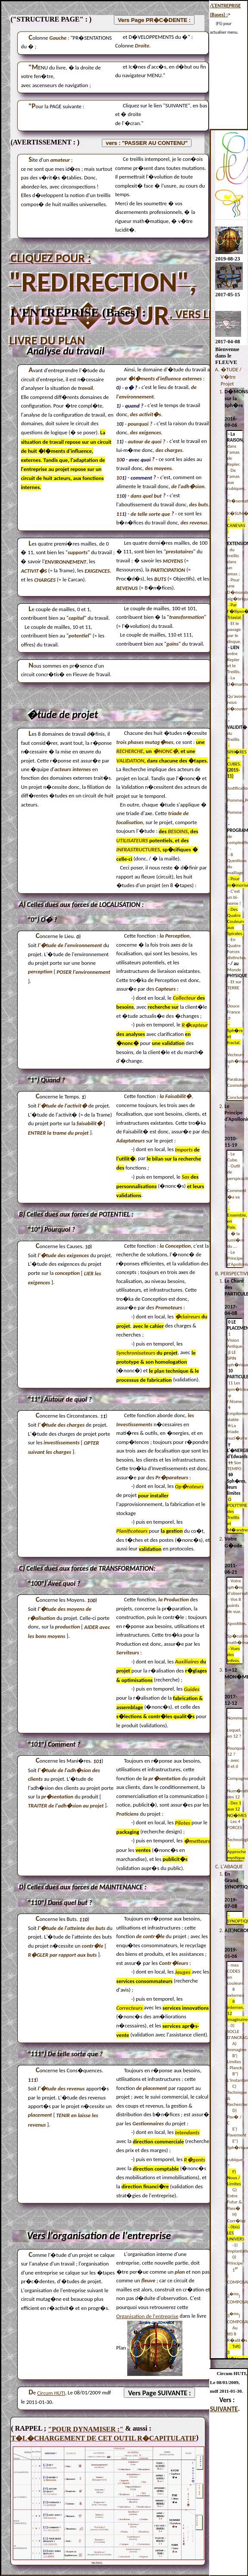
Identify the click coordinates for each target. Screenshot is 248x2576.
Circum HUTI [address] (51, 2393)
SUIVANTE (224, 2409)
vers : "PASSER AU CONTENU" (147, 143)
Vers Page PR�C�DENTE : (154, 20)
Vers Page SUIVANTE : (159, 2392)
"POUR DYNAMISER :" (85, 2429)
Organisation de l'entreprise (147, 2316)
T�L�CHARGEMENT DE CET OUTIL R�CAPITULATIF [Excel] (103, 2438)
